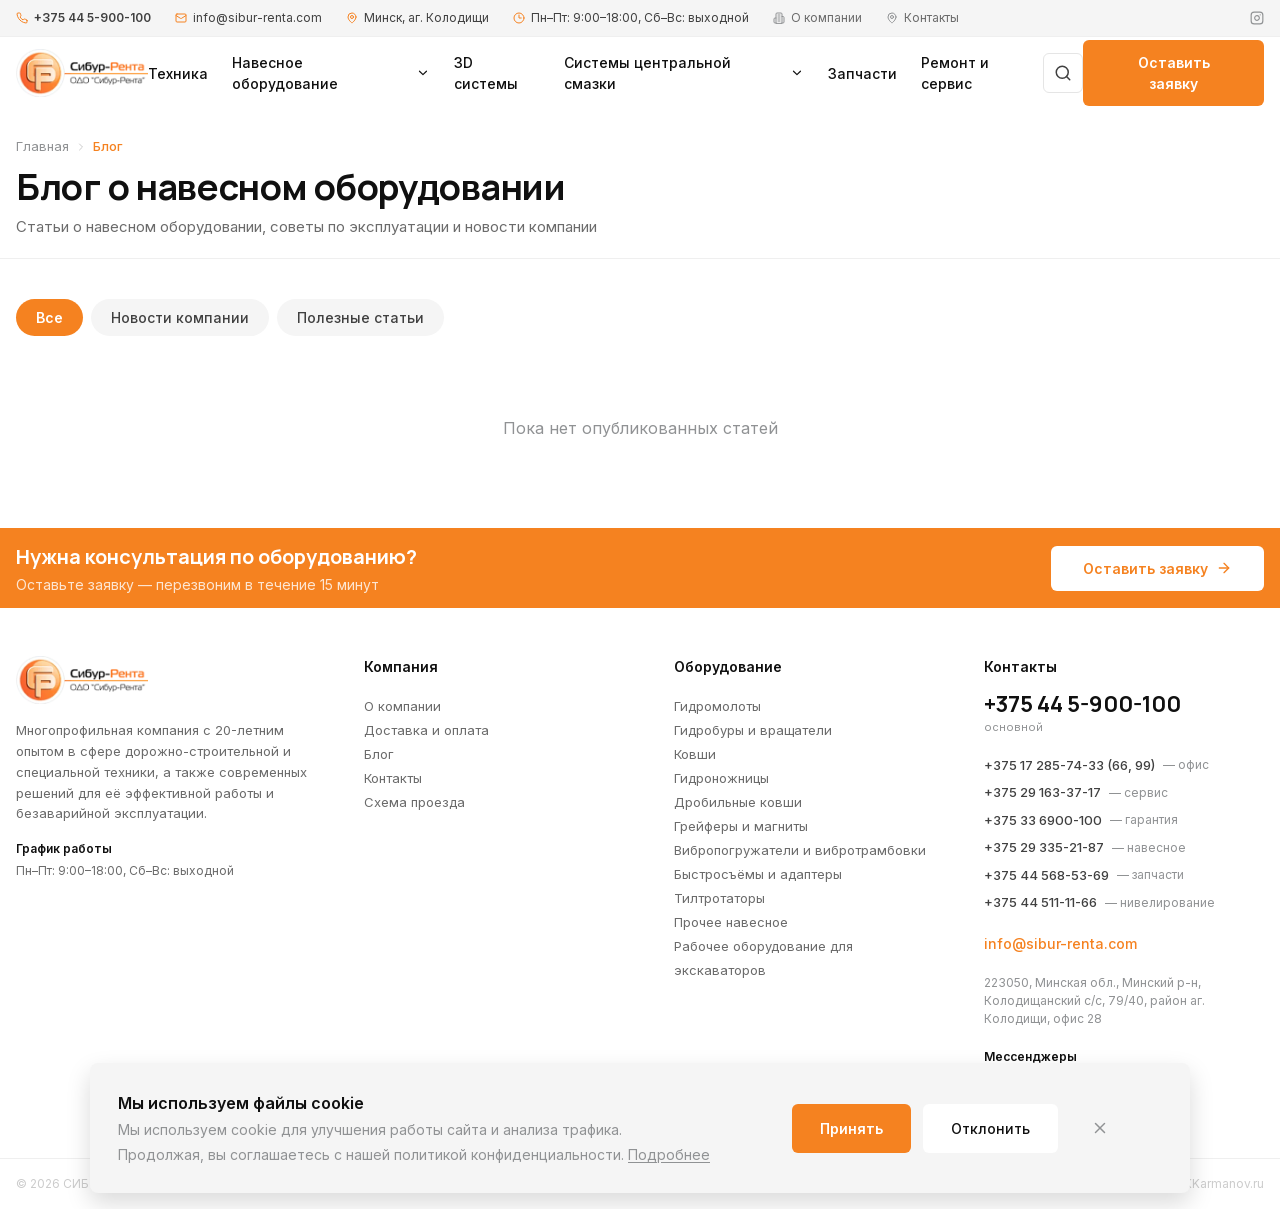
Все (49, 317)
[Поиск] (1063, 73)
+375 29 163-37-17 (1042, 792)
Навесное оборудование (331, 73)
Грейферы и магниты (741, 826)
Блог (379, 754)
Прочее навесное (731, 922)
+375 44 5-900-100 (92, 17)
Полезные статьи (360, 317)
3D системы (486, 73)
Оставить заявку (1174, 73)
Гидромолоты (717, 706)
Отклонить (990, 1128)
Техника (178, 73)
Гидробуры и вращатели (753, 730)
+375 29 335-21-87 (1044, 847)
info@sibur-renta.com (257, 17)
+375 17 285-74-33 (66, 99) (1069, 765)
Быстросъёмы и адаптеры (758, 874)
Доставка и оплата (426, 730)
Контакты (393, 778)
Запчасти (862, 73)
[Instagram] (1257, 18)
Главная (42, 146)
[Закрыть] (1100, 1128)
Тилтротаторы (719, 898)
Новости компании (180, 317)
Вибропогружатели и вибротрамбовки (800, 850)
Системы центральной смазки (684, 73)
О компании (402, 706)
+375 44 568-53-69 (1046, 875)
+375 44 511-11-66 (1040, 902)
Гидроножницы (721, 778)
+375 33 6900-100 (1043, 820)
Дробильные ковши (738, 802)
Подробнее (669, 1154)
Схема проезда (414, 802)
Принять (851, 1128)
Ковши (695, 754)
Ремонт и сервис (955, 73)
